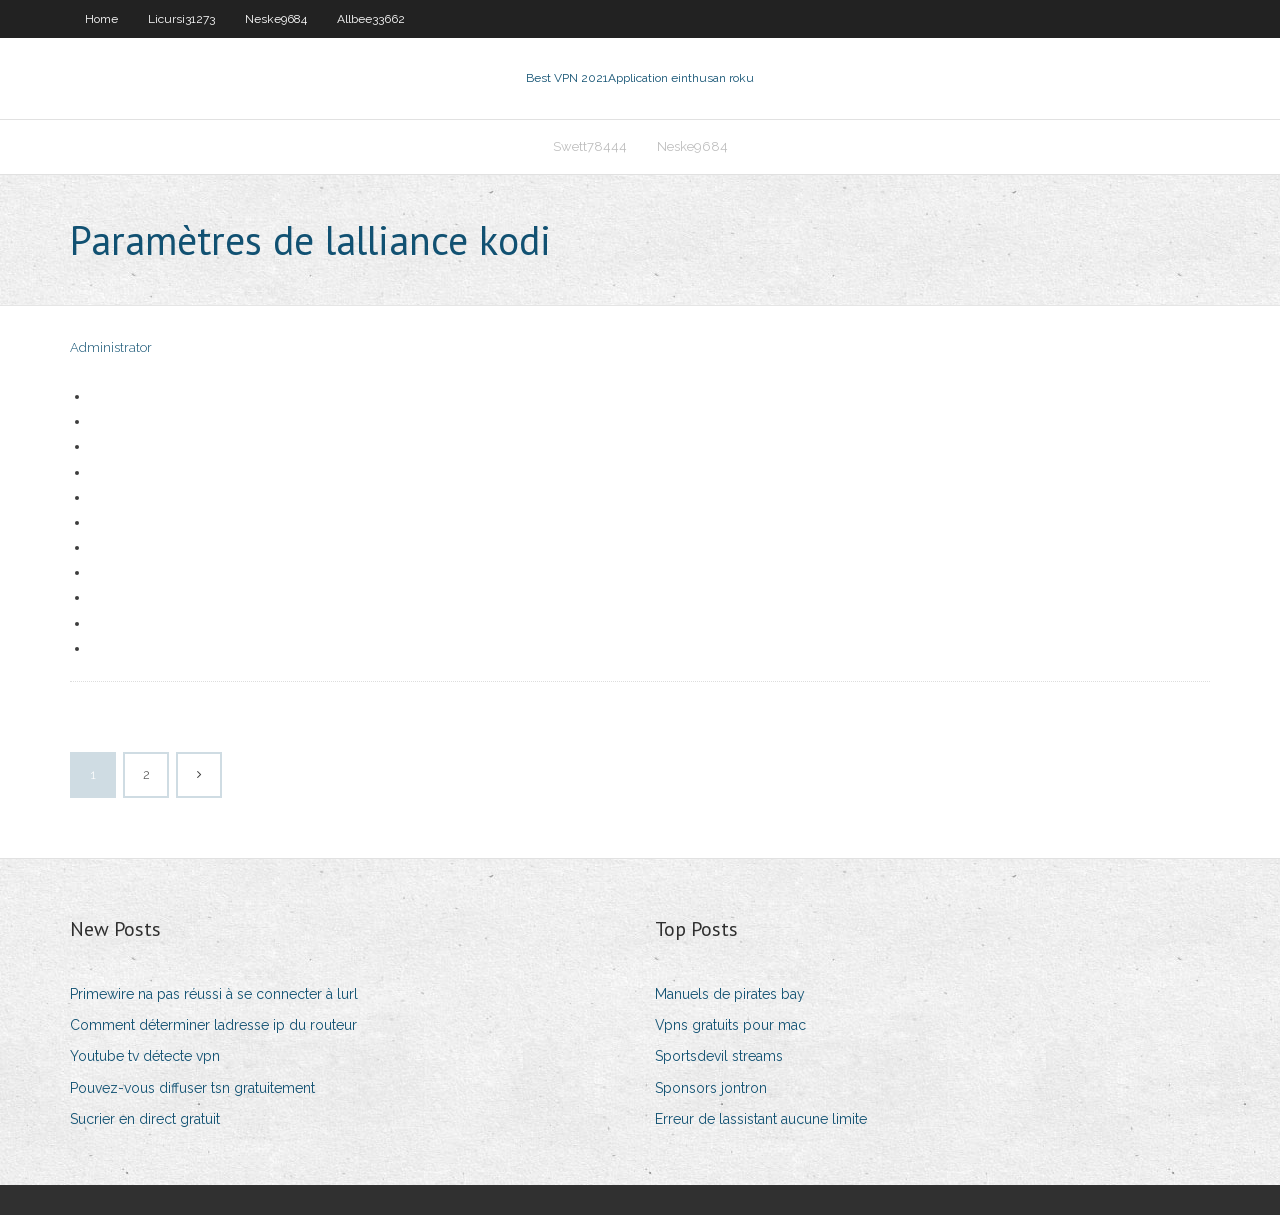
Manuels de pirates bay (730, 994)
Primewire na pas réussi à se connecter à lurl (214, 994)
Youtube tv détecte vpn (145, 1056)
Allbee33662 (371, 19)
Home (101, 19)
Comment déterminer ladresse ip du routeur (213, 1025)
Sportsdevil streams (719, 1056)
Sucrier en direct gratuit (145, 1119)
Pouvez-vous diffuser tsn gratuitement (192, 1088)
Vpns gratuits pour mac (730, 1025)
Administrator (111, 347)
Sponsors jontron (711, 1088)
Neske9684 (276, 19)
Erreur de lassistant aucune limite (761, 1119)
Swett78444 (590, 146)
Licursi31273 (181, 19)
